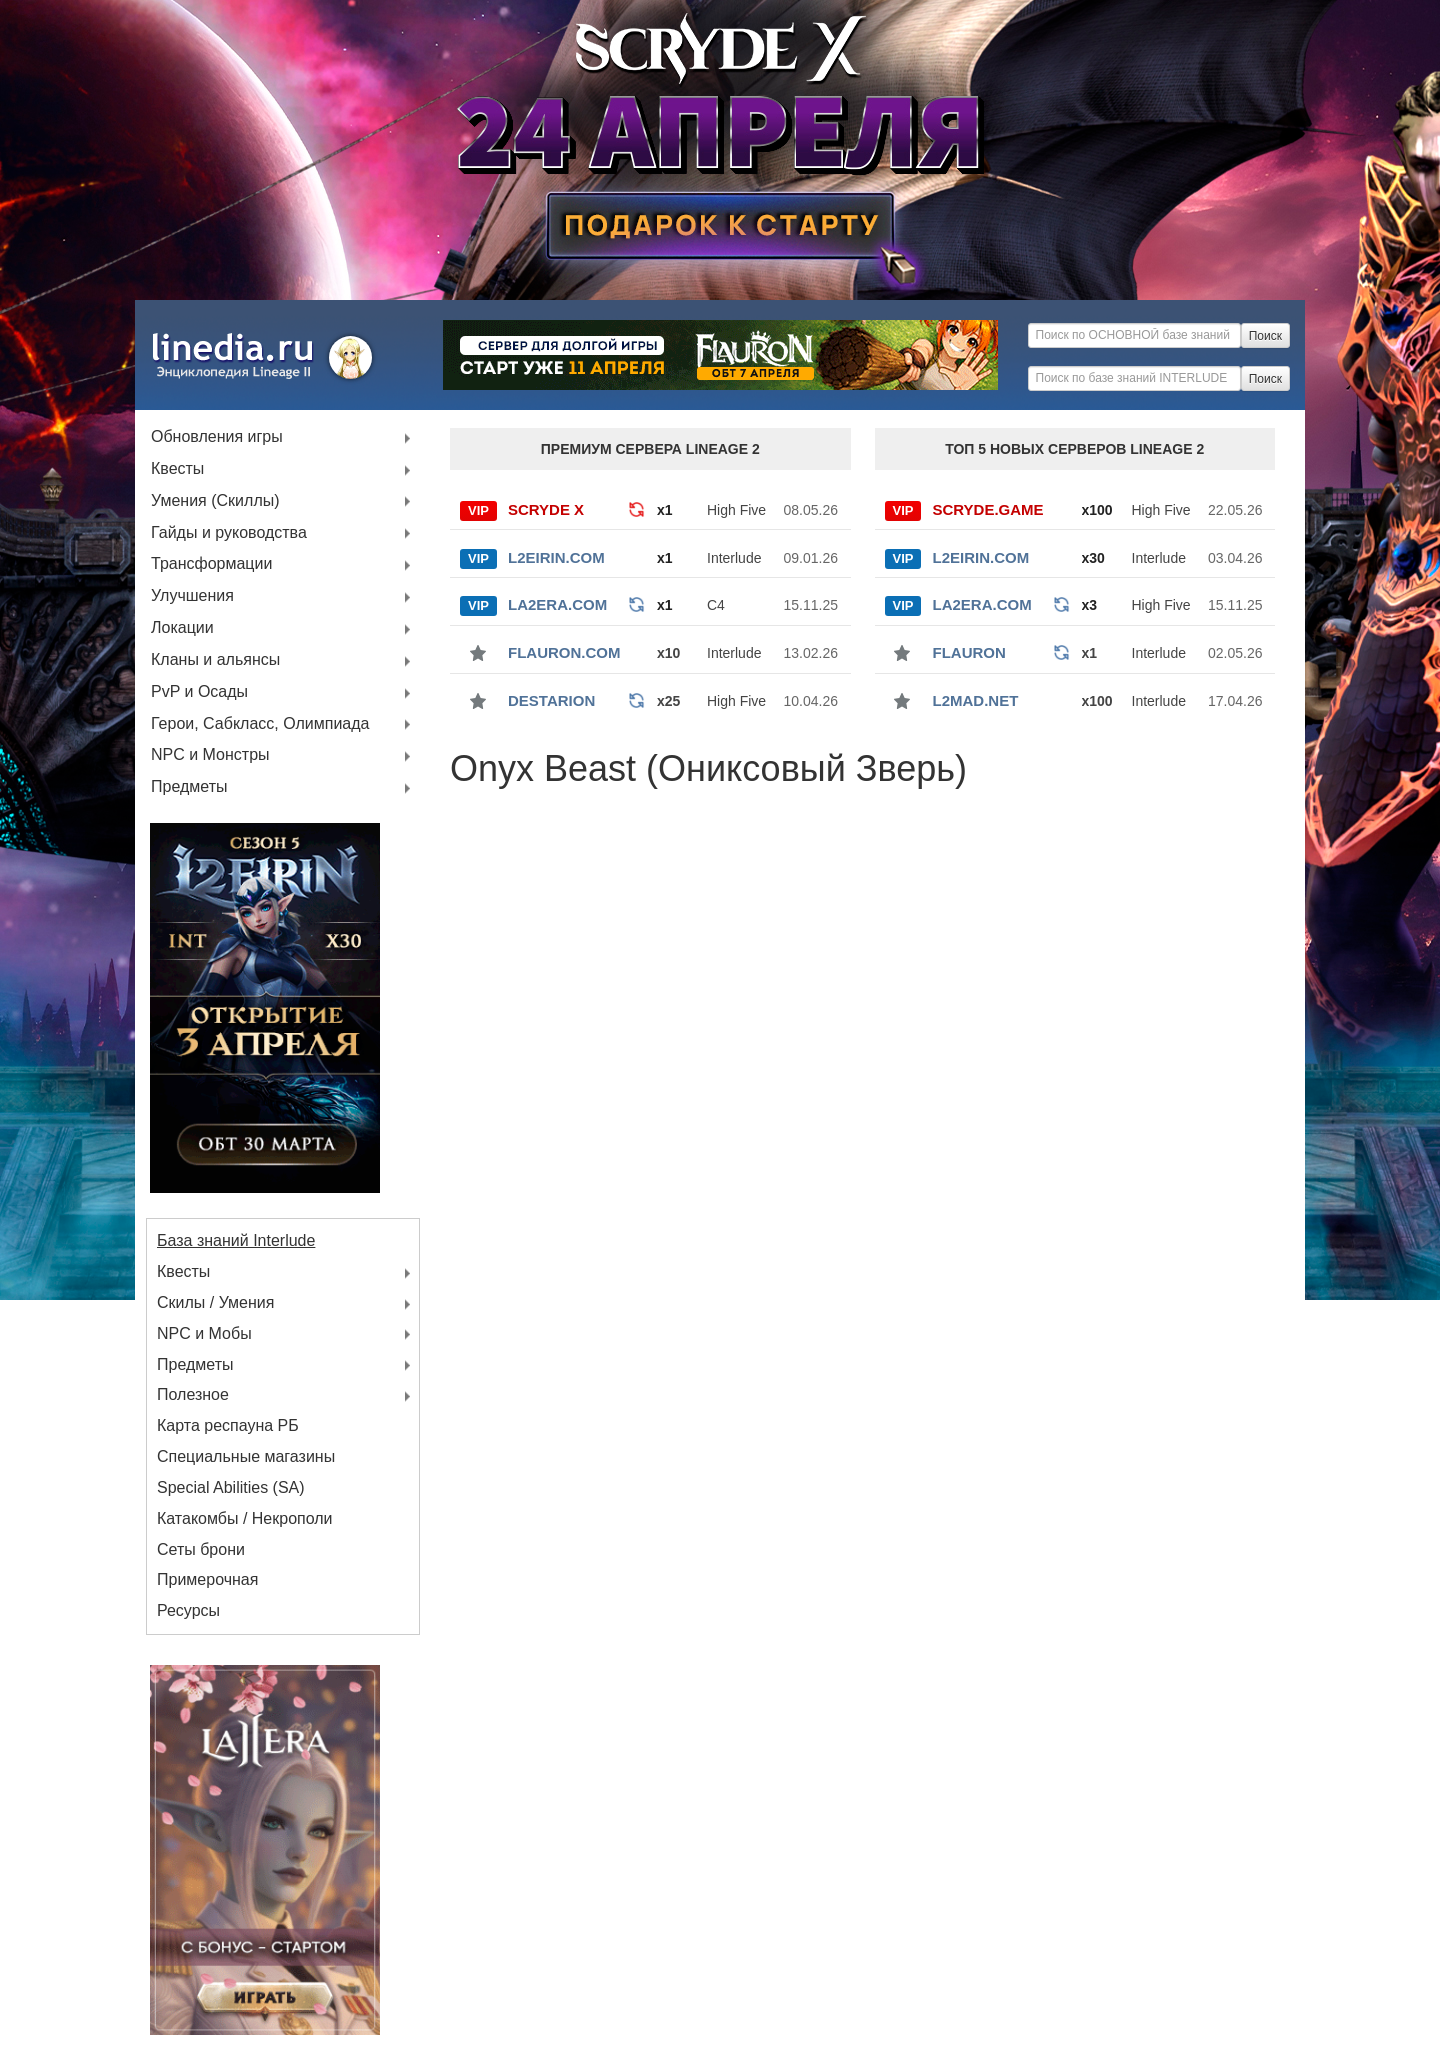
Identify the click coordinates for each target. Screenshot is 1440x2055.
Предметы (189, 787)
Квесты (177, 469)
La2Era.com (557, 604)
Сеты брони (201, 1549)
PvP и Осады (199, 692)
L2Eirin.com (556, 557)
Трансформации (211, 564)
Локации (182, 628)
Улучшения (192, 596)
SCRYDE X (546, 509)
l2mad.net (976, 700)
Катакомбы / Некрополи (245, 1518)
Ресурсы (188, 1610)
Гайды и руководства (229, 533)
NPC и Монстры (210, 755)
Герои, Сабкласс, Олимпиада (260, 724)
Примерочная (207, 1579)
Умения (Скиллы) (215, 501)
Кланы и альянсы (215, 660)
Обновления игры (217, 437)
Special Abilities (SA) (231, 1487)
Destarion (551, 700)
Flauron (969, 652)
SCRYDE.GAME (988, 509)
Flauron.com (564, 652)
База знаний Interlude (236, 1240)
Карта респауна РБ (228, 1425)
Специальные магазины (246, 1456)
